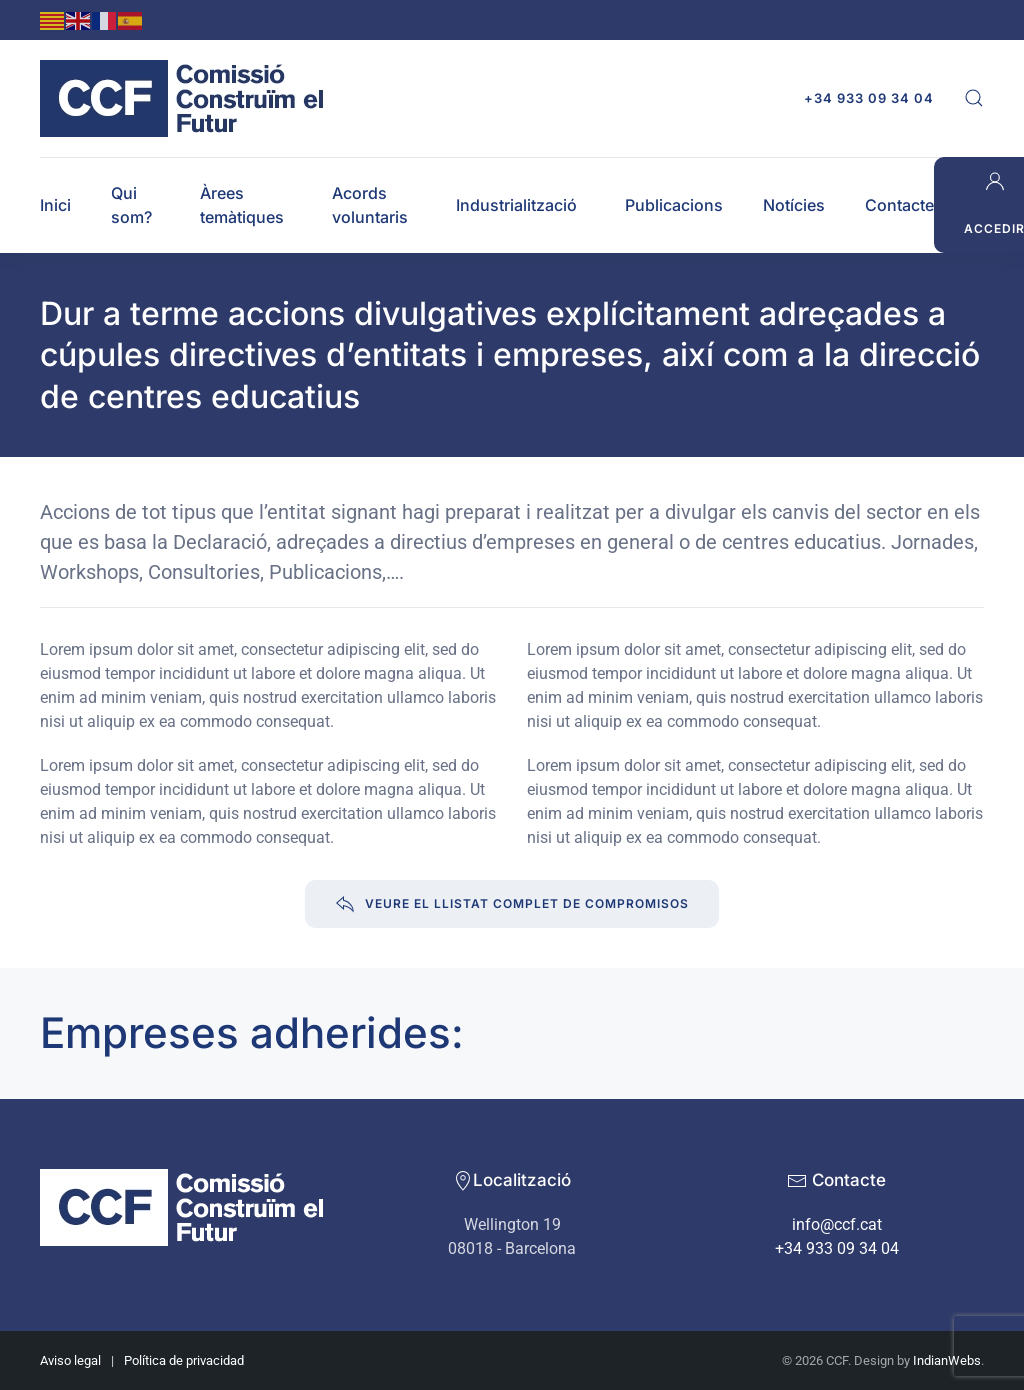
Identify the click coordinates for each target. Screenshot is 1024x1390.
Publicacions (674, 205)
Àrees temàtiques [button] (242, 205)
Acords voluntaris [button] (370, 205)
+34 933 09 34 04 (869, 98)
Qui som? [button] (131, 205)
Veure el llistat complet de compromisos (512, 904)
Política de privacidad (184, 1360)
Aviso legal (70, 1360)
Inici (55, 205)
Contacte (899, 205)
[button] (974, 98)
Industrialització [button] (516, 205)
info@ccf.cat (837, 1224)
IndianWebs (947, 1360)
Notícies (794, 205)
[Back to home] (187, 98)
